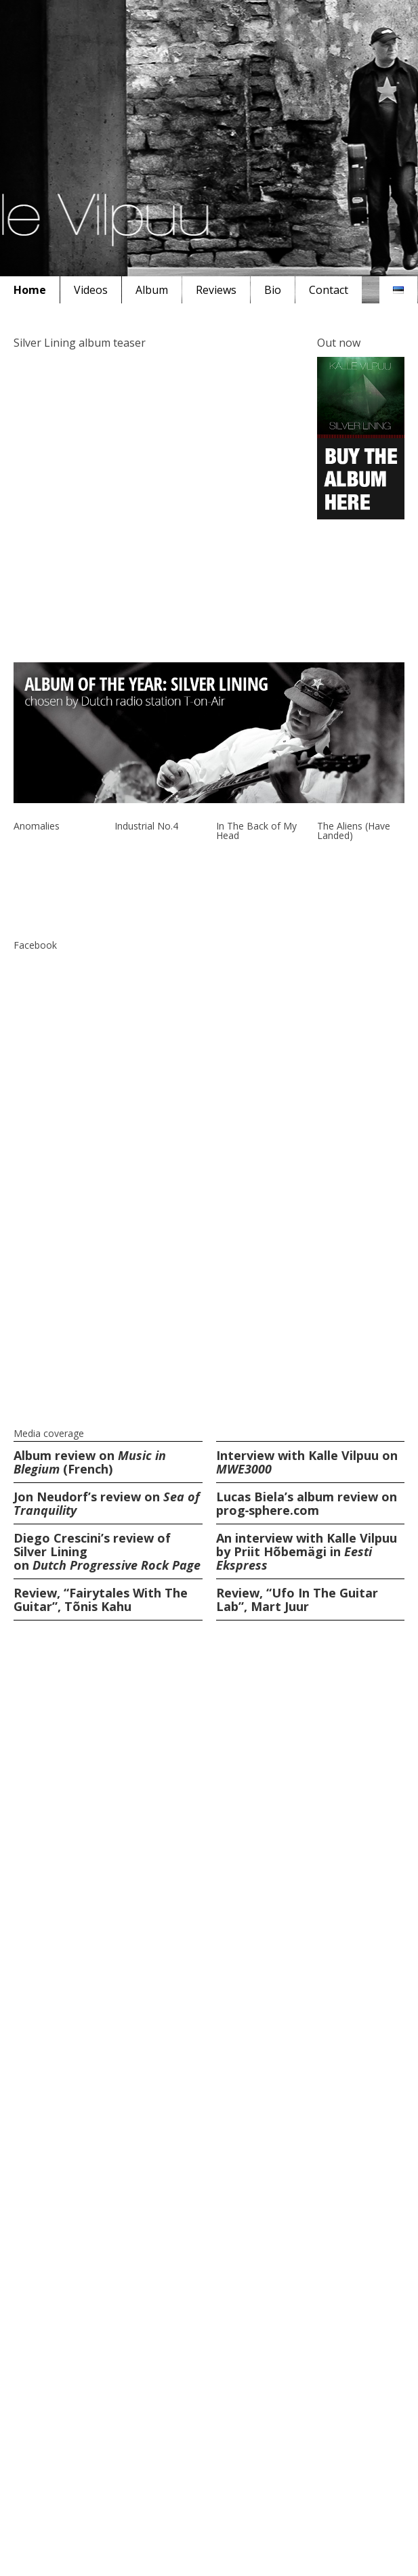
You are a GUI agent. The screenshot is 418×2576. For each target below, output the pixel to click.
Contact (328, 289)
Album (151, 289)
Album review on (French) (90, 1462)
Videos (91, 289)
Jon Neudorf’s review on (107, 1503)
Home (30, 289)
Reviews (216, 289)
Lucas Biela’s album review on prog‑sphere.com (306, 1503)
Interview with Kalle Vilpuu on (307, 1462)
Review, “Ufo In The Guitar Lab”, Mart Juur (297, 1599)
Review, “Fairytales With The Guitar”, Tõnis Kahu (101, 1599)
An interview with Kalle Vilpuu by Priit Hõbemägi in (306, 1551)
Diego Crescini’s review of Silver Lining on (107, 1551)
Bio (272, 289)
